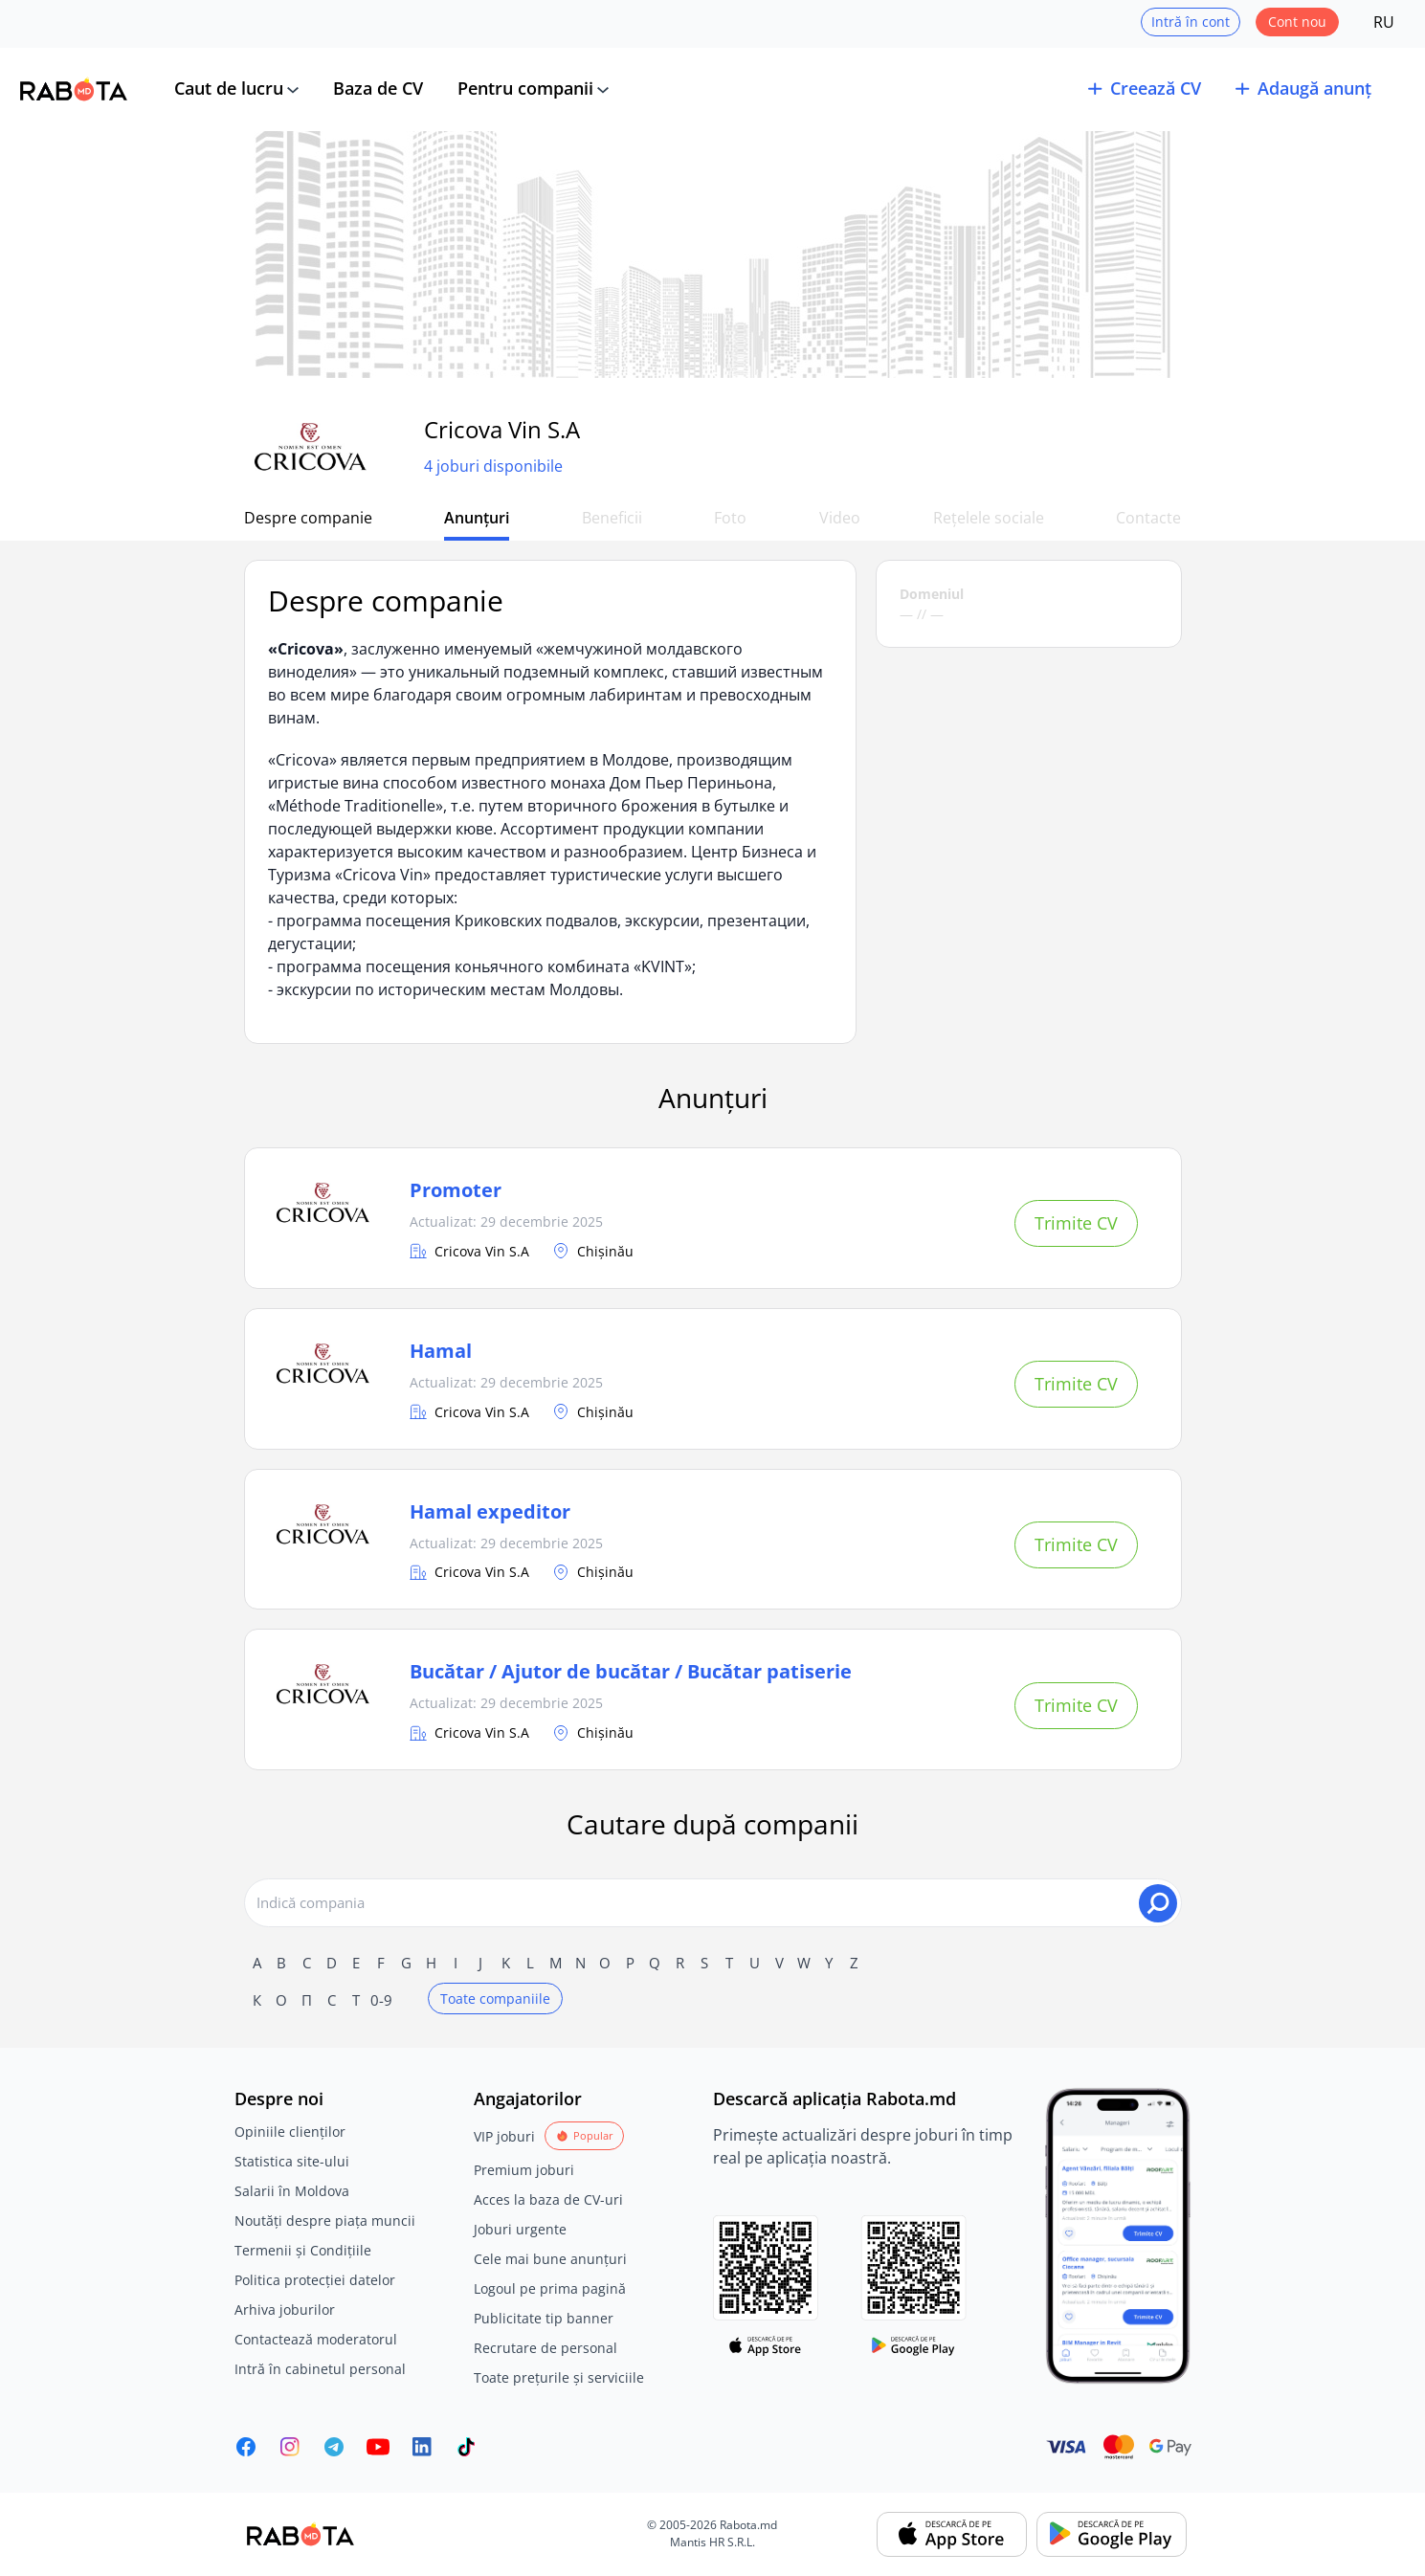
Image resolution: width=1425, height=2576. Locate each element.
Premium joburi (524, 2170)
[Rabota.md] (73, 89)
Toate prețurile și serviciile (559, 2377)
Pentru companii (525, 88)
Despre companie (308, 517)
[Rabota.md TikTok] (466, 2447)
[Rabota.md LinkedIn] (422, 2447)
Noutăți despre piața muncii (324, 2220)
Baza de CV (378, 88)
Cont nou (1297, 21)
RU (1383, 22)
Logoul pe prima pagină (550, 2288)
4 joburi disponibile (493, 466)
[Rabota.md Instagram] (290, 2447)
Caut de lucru (228, 88)
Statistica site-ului (291, 2161)
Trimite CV (1076, 1222)
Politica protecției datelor (314, 2280)
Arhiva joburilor (284, 2309)
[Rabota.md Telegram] (334, 2447)
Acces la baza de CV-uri (548, 2199)
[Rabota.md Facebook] (246, 2447)
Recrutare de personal (545, 2348)
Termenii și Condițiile (302, 2250)
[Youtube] (378, 2447)
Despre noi (278, 2098)
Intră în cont (1190, 21)
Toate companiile (495, 1998)
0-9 (381, 2000)
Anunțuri (476, 517)
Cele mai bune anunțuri (550, 2259)
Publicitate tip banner (543, 2318)
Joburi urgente (520, 2229)
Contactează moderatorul (315, 2339)
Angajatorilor (528, 2098)
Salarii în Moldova (291, 2191)
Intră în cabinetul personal (320, 2369)
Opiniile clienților (289, 2131)
